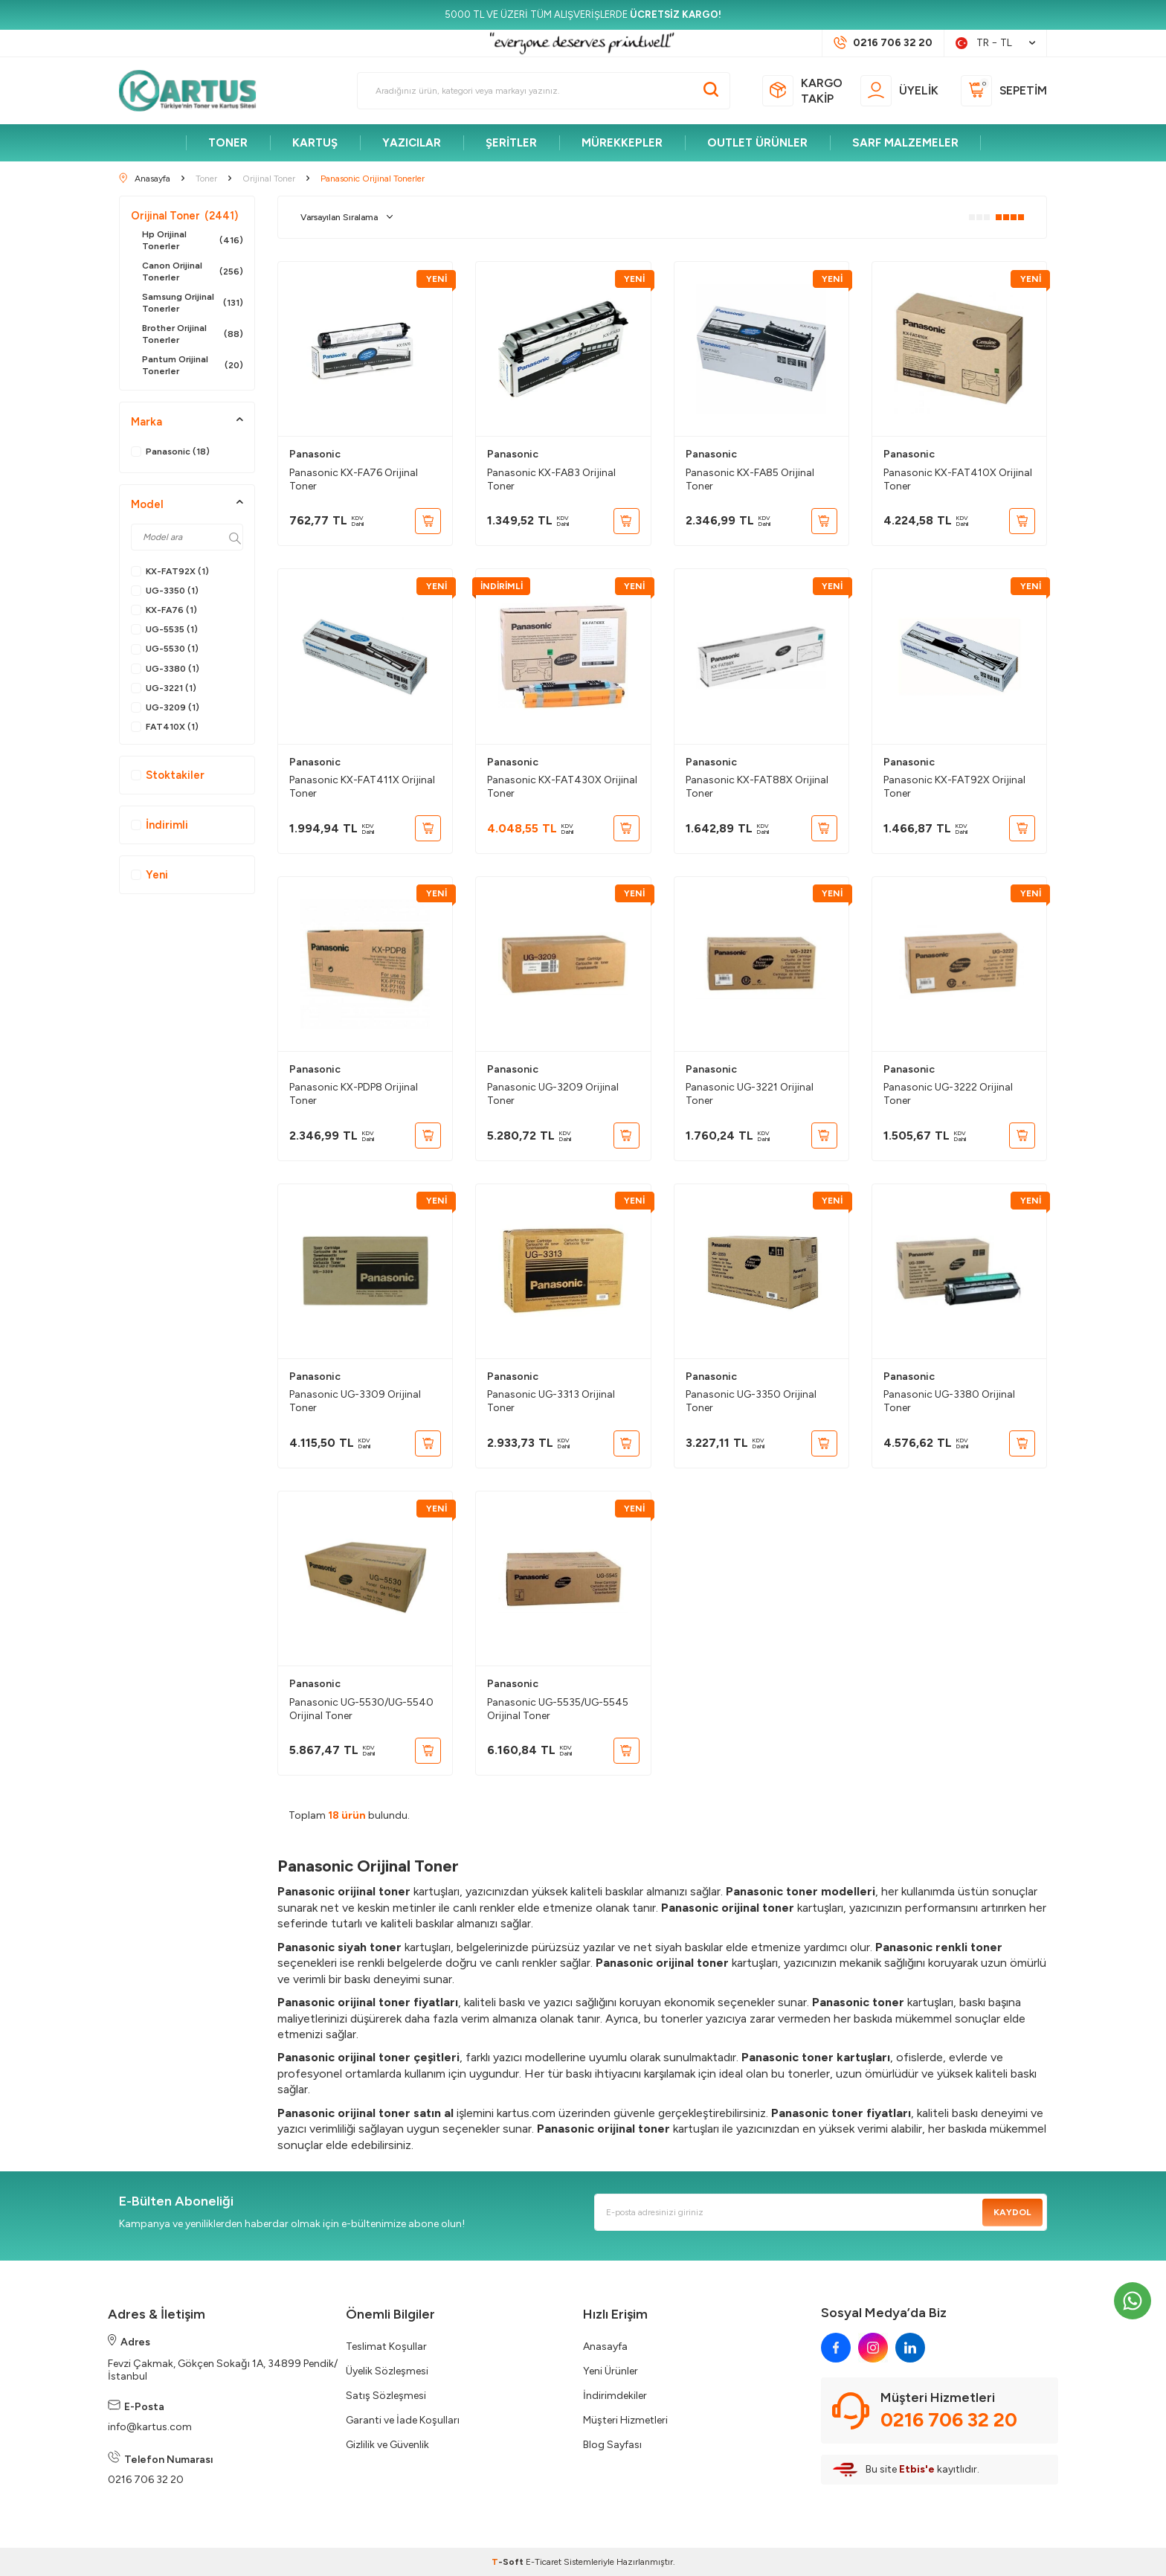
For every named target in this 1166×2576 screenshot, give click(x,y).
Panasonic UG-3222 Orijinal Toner (948, 1094)
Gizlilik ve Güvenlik (387, 2444)
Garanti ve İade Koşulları (403, 2420)
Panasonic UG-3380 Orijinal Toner (949, 1401)
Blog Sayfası (612, 2444)
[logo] (194, 90)
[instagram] (873, 2348)
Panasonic (315, 454)
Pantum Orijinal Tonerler (192, 365)
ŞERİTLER (511, 143)
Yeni (149, 874)
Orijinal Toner (184, 215)
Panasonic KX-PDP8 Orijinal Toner (353, 1094)
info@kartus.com (150, 2427)
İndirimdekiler (615, 2395)
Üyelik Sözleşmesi (387, 2371)
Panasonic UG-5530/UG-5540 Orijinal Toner (361, 1709)
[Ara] (711, 91)
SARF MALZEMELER (905, 143)
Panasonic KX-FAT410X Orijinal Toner (957, 479)
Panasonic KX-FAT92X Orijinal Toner (954, 787)
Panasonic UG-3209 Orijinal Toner (553, 1094)
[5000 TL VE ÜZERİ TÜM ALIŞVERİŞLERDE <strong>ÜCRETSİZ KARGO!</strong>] (583, 15)
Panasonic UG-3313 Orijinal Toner (551, 1401)
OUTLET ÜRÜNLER (757, 143)
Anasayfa (605, 2346)
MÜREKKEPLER (622, 143)
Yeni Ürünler (610, 2371)
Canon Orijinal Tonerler (192, 271)
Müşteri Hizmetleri (625, 2420)
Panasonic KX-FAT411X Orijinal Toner (362, 787)
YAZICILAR (411, 143)
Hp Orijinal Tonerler (192, 240)
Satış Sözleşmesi (386, 2395)
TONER (228, 143)
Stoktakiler (167, 775)
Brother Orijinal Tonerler (192, 334)
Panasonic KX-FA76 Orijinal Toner (353, 479)
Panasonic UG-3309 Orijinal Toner (355, 1401)
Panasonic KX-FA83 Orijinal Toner (551, 479)
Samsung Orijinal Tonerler (192, 303)
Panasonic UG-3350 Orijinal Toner (751, 1401)
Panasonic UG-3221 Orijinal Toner (750, 1094)
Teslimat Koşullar (386, 2346)
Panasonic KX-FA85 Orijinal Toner (750, 479)
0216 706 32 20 (146, 2479)
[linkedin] (910, 2348)
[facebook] (836, 2348)
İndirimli (159, 825)
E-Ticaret (543, 2562)
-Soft (509, 2562)
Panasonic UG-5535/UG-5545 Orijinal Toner (557, 1709)
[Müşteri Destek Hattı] (883, 43)
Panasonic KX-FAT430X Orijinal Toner (562, 787)
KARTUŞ (315, 143)
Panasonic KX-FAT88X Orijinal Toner (757, 787)
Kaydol (1012, 2212)
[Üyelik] (899, 90)
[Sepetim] (1004, 90)
